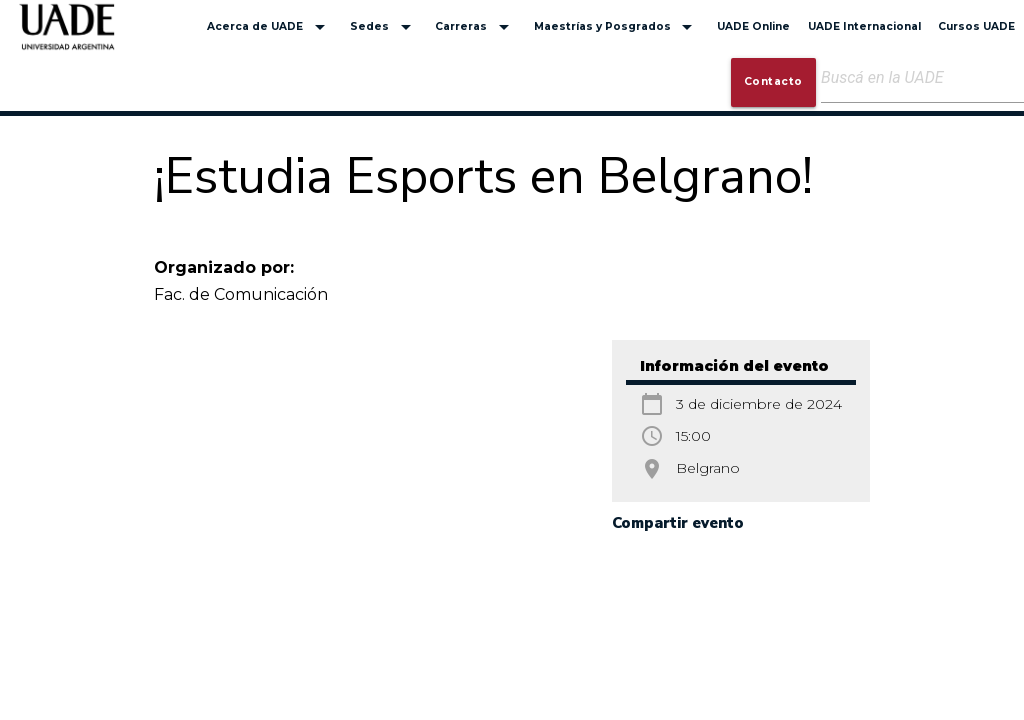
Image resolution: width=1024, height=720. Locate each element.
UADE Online (753, 26)
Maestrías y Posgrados (617, 27)
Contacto (773, 81)
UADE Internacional (864, 26)
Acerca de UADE (269, 27)
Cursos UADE (976, 26)
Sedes (384, 27)
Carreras (475, 27)
